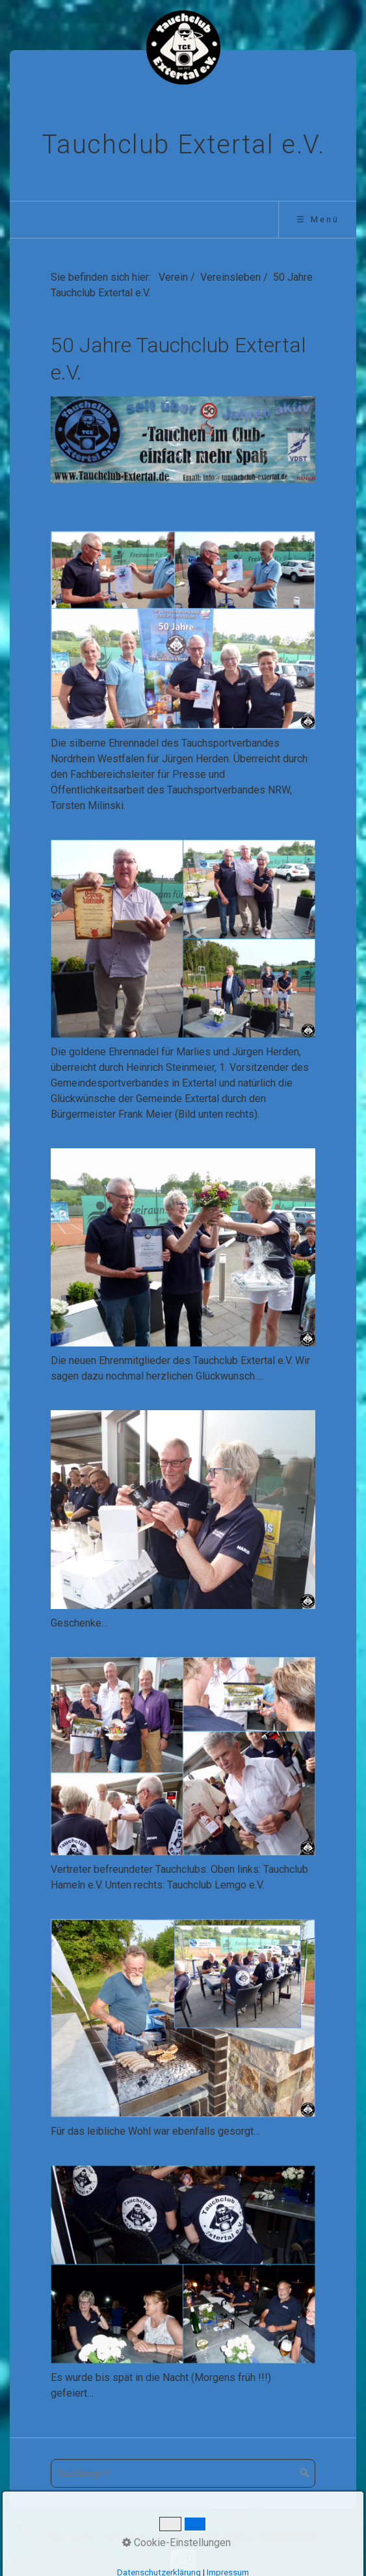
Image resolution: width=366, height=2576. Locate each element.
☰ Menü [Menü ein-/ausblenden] (317, 219)
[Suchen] (304, 2473)
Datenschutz (288, 2537)
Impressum (225, 2537)
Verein (173, 277)
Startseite (71, 2537)
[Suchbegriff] (183, 2473)
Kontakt (172, 2537)
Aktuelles (124, 2537)
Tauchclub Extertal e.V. (183, 144)
